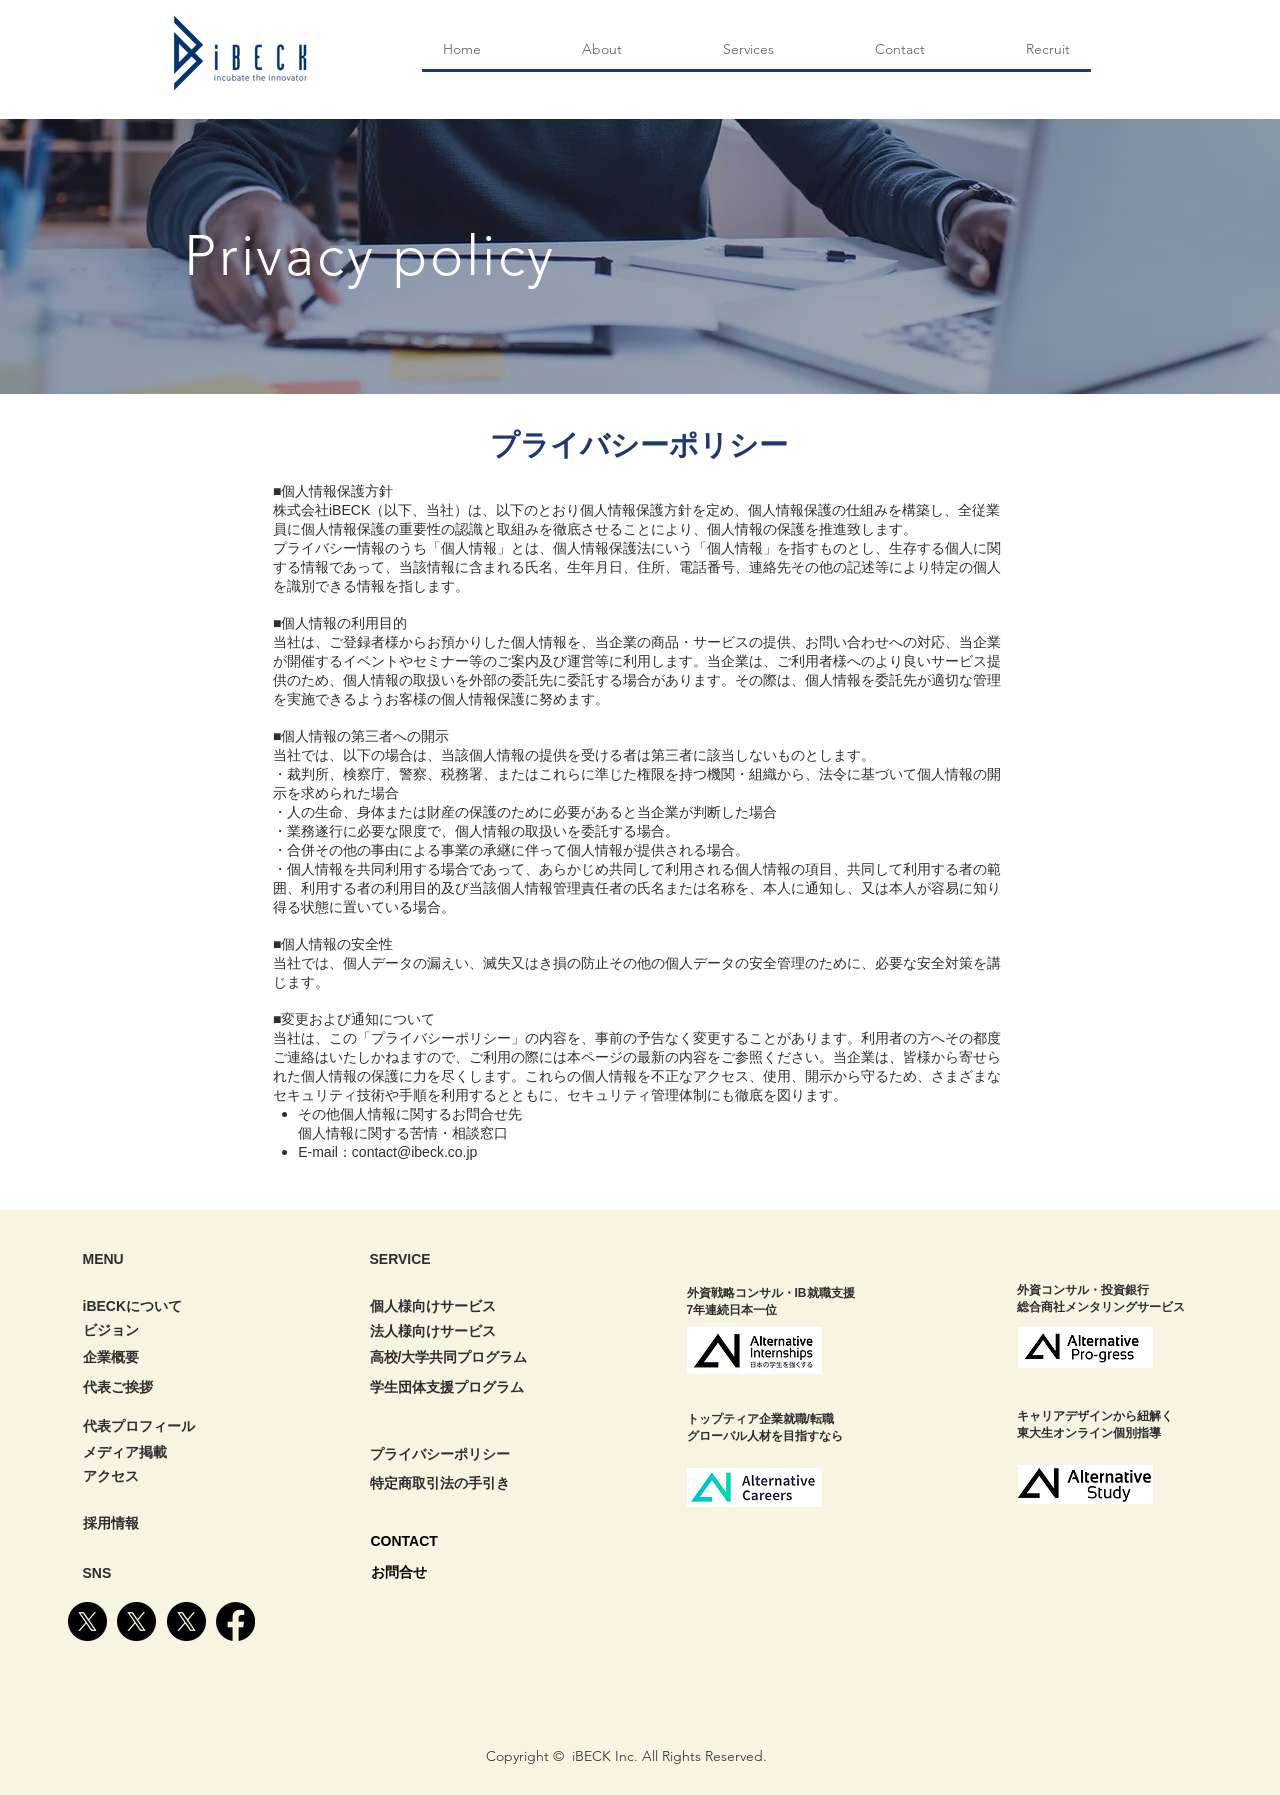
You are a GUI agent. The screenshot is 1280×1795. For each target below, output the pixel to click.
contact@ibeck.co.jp (415, 1152)
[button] (748, 49)
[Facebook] (235, 1621)
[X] (87, 1621)
